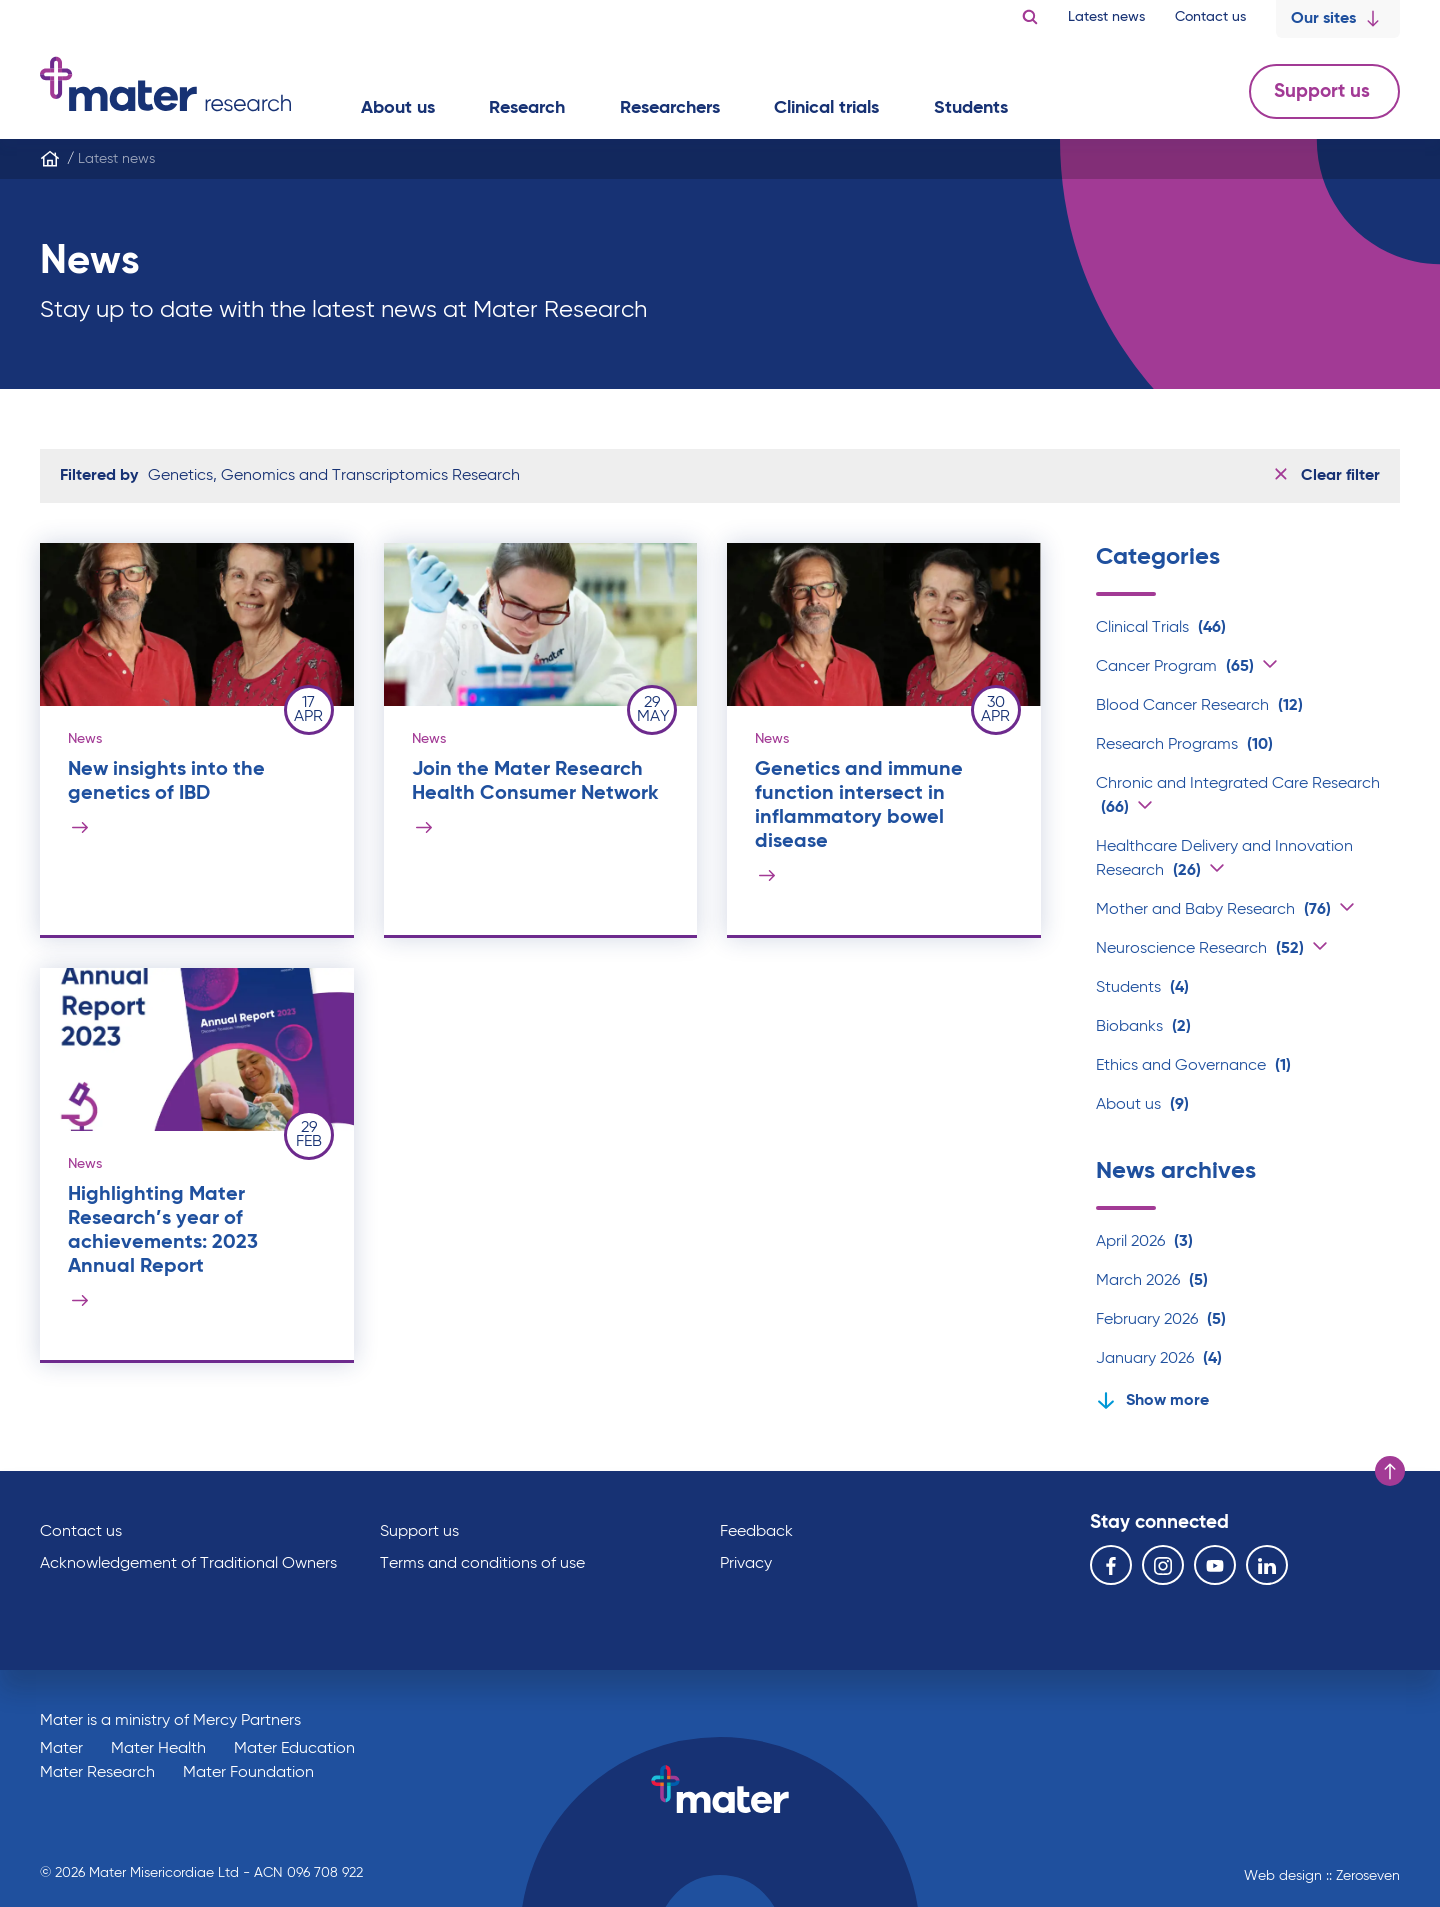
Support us (1324, 91)
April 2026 (1144, 1242)
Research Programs (1184, 745)
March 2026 (1152, 1281)
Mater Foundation (248, 1773)
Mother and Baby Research (1213, 910)
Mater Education (294, 1749)
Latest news (1106, 17)
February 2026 (1161, 1320)
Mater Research (97, 1773)
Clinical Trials (1161, 628)
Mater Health (158, 1749)
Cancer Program (1175, 667)
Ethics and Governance (1193, 1066)
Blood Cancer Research (1199, 706)
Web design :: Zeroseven (1322, 1876)
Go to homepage (165, 84)
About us (1142, 1105)
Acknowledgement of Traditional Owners (188, 1564)
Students (1142, 988)
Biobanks (1143, 1027)
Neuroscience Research (1200, 949)
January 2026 (1159, 1359)
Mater (61, 1749)
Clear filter (1327, 476)
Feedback (756, 1532)
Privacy (746, 1564)
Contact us (1210, 17)
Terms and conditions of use (482, 1564)
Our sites (1338, 19)
